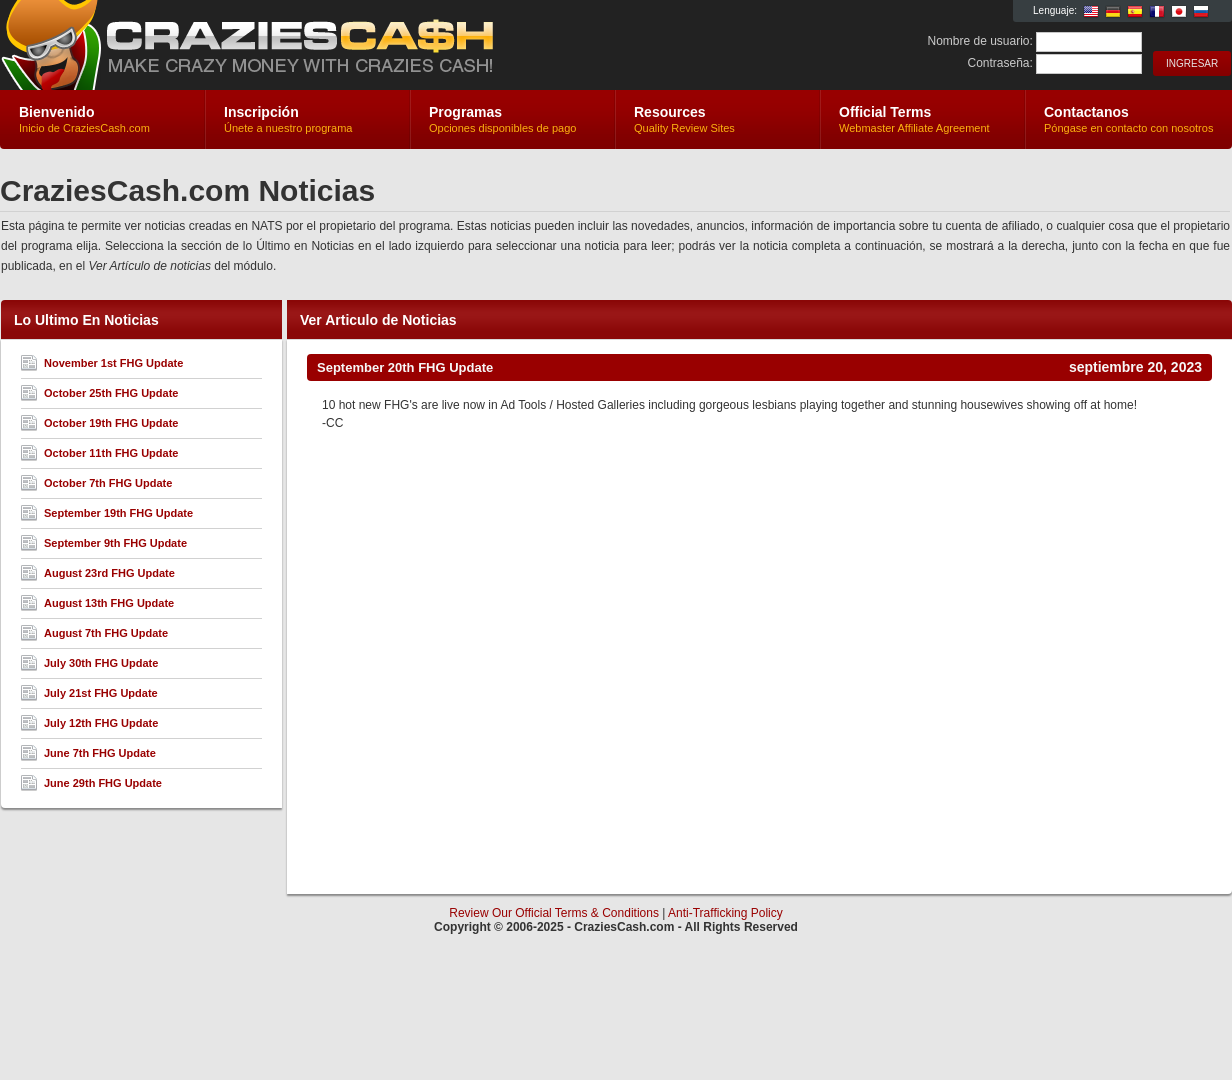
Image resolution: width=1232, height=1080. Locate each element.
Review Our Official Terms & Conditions (554, 913)
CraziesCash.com (238, 46)
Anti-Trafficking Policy (725, 913)
